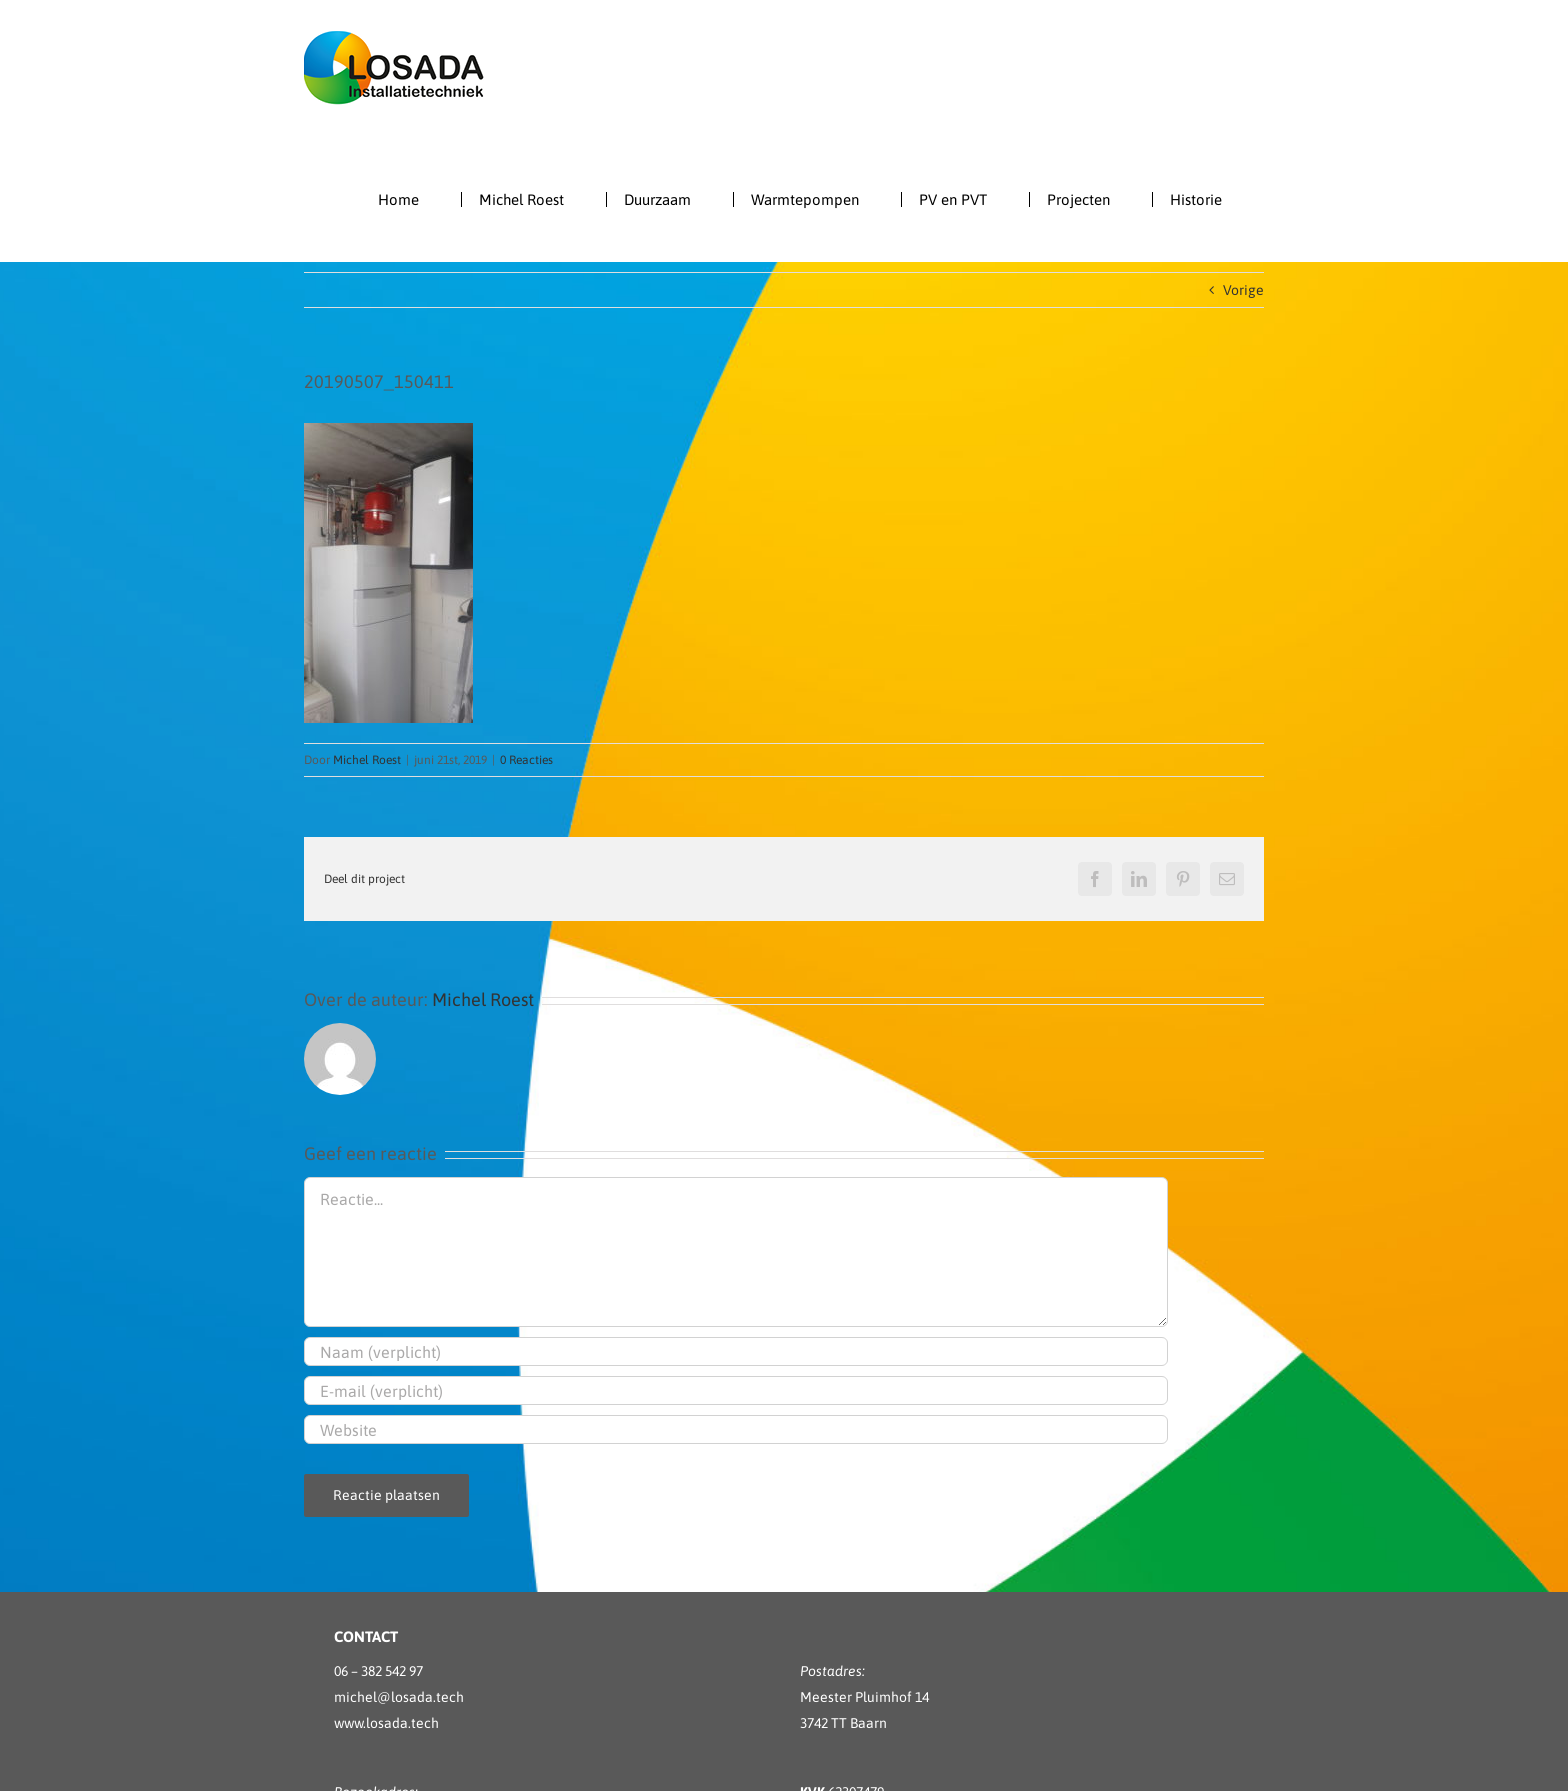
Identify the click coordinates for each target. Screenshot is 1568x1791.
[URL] (736, 1429)
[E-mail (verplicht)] (736, 1390)
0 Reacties (526, 760)
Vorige (1243, 290)
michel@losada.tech (399, 1697)
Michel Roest (367, 760)
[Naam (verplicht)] (736, 1351)
